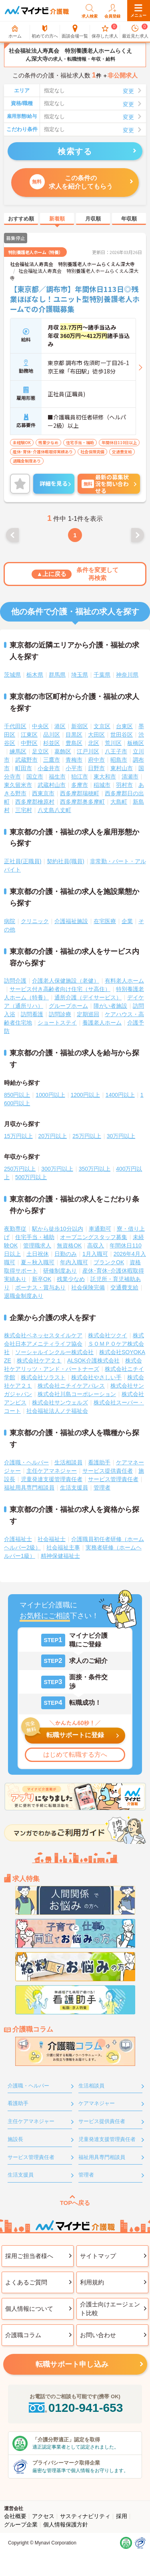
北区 (93, 743)
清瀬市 (130, 776)
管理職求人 (37, 1245)
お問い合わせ (98, 2335)
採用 (121, 2516)
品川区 (51, 734)
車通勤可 (100, 1228)
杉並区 (51, 743)
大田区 (96, 734)
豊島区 (74, 743)
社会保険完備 (88, 1287)
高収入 (95, 1245)
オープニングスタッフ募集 (93, 1237)
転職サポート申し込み (72, 2364)
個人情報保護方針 (65, 2524)
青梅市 (74, 760)
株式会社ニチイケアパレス (71, 1385)
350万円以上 (94, 1169)
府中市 (96, 760)
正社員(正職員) (22, 861)
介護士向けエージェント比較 (110, 2309)
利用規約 (92, 2282)
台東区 (124, 726)
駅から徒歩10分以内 (57, 1228)
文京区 (102, 726)
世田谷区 (121, 734)
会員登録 (112, 10)
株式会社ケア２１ (39, 1360)
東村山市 (121, 768)
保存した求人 (105, 31)
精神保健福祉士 (60, 1556)
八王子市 (116, 751)
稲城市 (102, 785)
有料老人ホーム (124, 980)
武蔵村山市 (52, 785)
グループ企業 (21, 2524)
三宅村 (23, 810)
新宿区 (79, 726)
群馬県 (57, 674)
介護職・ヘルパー (26, 1462)
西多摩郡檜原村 (34, 801)
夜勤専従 (15, 1228)
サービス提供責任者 (107, 1471)
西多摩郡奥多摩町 (82, 801)
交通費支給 (124, 1287)
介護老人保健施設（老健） (65, 980)
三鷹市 (51, 760)
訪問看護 (32, 1014)
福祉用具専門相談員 (29, 1487)
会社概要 (15, 2516)
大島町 (118, 801)
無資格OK (69, 1245)
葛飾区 (62, 751)
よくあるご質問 (26, 2282)
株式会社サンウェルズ (60, 1402)
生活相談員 (68, 1462)
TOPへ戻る (75, 2202)
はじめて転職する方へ (75, 1754)
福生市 (57, 776)
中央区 (40, 726)
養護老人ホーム (102, 1022)
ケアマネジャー (96, 2103)
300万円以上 (57, 1169)
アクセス (43, 2516)
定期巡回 (88, 1014)
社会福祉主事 (63, 1547)
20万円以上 (52, 1136)
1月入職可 (95, 1254)
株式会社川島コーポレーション (77, 1394)
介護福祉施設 (71, 921)
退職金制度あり (23, 1296)
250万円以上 (20, 1169)
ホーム (15, 31)
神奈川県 (127, 674)
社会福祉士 (52, 1539)
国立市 (34, 776)
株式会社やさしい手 (96, 1377)
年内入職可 (74, 1262)
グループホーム (68, 1006)
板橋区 (135, 743)
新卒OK (41, 1279)
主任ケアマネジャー (51, 1471)
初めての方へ (45, 31)
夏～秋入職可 (37, 1262)
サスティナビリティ (85, 2516)
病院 (9, 921)
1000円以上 (50, 1095)
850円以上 (17, 1095)
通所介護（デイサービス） (88, 997)
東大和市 (105, 776)
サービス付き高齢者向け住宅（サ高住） (60, 989)
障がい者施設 (110, 1006)
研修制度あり (60, 1270)
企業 (127, 921)
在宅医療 (105, 921)
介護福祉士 (18, 1539)
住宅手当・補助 (34, 1237)
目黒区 (74, 734)
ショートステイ (57, 1022)
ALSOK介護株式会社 (93, 1360)
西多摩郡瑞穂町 (79, 793)
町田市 (23, 768)
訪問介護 (15, 980)
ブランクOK (109, 1262)
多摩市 (79, 785)
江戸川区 (88, 751)
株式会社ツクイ (107, 1335)
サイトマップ (98, 2255)
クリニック (35, 921)
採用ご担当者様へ (29, 2255)
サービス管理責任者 (113, 1479)
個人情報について (29, 2308)
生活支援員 (74, 1487)
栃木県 (34, 674)
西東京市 (43, 793)
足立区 (40, 751)
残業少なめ (71, 1279)
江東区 (29, 734)
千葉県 (102, 674)
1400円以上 (120, 1095)
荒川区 (113, 743)
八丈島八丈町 (54, 810)
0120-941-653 (75, 2407)
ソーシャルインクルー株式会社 (54, 1352)
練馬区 (18, 751)
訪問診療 (60, 1014)
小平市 (74, 768)
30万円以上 (121, 1136)
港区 (60, 726)
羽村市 (124, 785)
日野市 (96, 768)
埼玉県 (79, 674)
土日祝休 (37, 1254)
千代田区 (15, 726)
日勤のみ (65, 1254)
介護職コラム (23, 2335)
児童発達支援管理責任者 (51, 1479)
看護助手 (99, 1462)
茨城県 (12, 674)
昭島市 (118, 760)
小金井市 (49, 768)
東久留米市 (18, 785)
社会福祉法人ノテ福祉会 (57, 1411)
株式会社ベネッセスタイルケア (43, 1335)
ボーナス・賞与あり (40, 1287)
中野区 (29, 743)
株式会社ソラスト (43, 1377)
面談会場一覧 (75, 31)
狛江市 (79, 776)
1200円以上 (85, 1095)
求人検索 (90, 10)
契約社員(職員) (65, 861)
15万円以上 (18, 1136)
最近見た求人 (135, 31)
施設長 (15, 2139)
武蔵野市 (26, 760)
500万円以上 (31, 1177)
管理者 (102, 1487)
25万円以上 (86, 1136)
